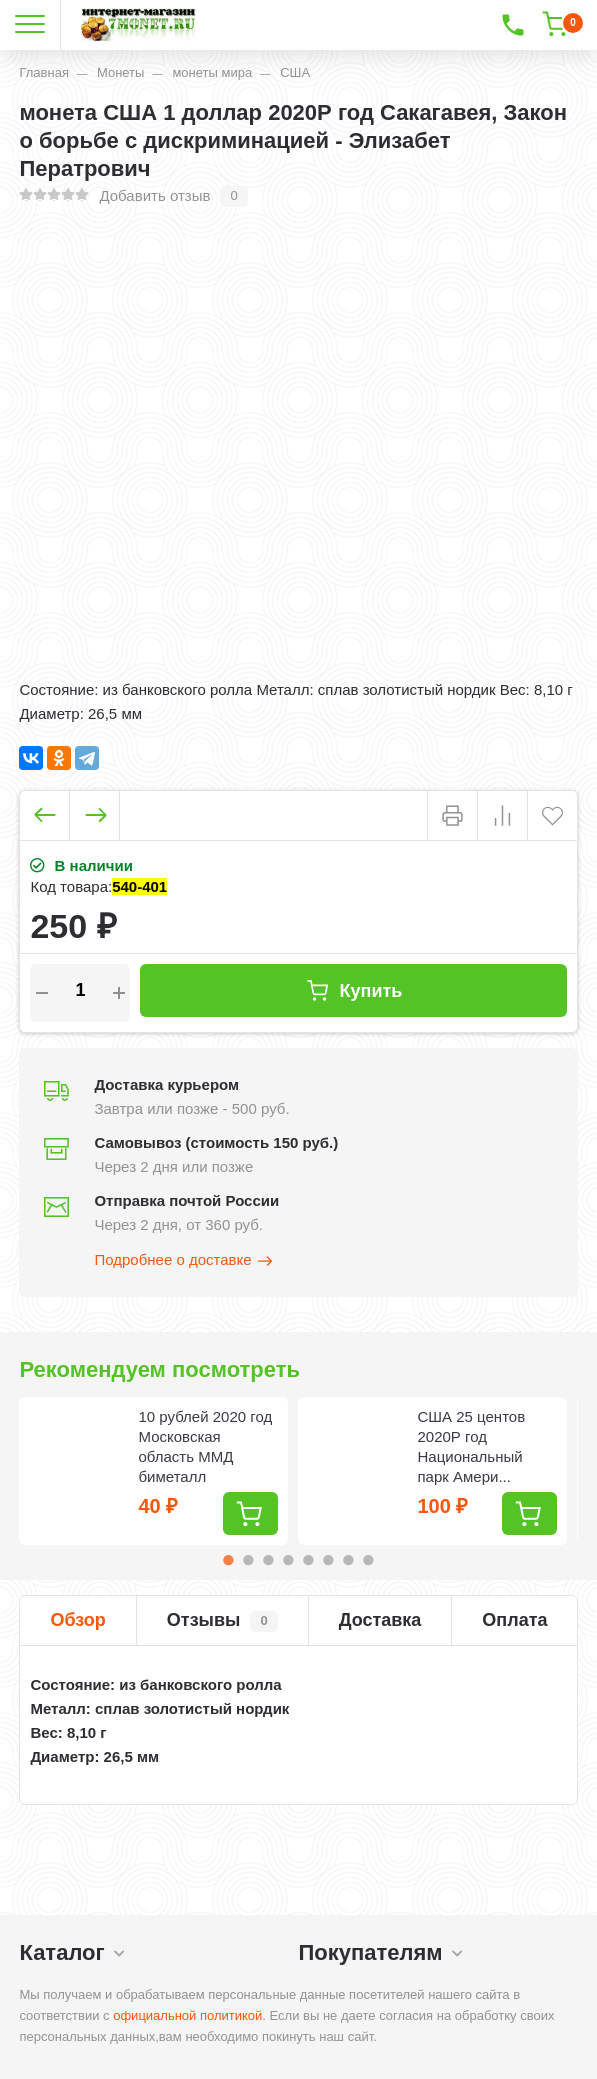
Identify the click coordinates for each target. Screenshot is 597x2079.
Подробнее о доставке (184, 1261)
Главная (43, 72)
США (295, 72)
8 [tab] (368, 1560)
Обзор (77, 1620)
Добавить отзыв (154, 195)
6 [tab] (328, 1560)
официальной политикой (187, 2015)
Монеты (120, 72)
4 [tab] (288, 1560)
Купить (354, 990)
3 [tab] (268, 1560)
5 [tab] (308, 1560)
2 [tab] (248, 1560)
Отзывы (222, 1621)
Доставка (380, 1620)
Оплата (514, 1620)
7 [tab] (348, 1560)
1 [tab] (228, 1560)
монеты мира (212, 72)
